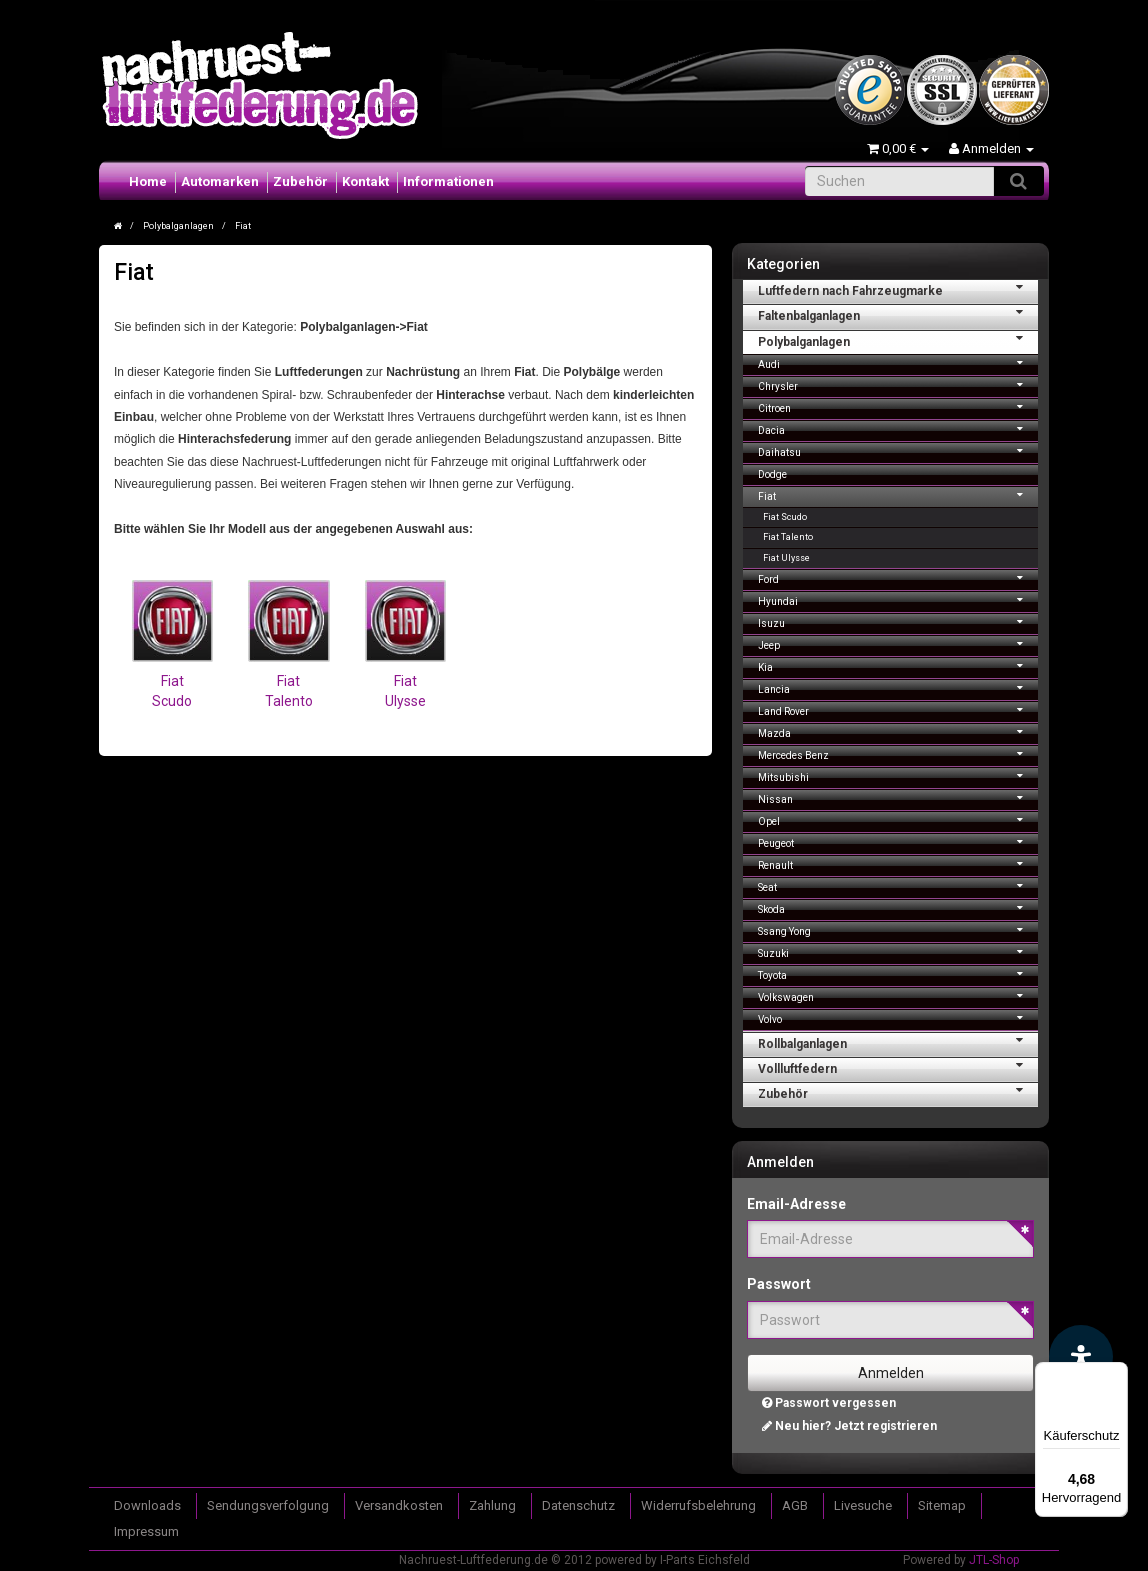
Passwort (779, 1284)
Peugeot (898, 841)
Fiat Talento (788, 537)
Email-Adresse (796, 1204)
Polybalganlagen (898, 340)
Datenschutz (578, 1505)
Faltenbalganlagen (898, 314)
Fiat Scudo (172, 684)
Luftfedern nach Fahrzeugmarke (898, 289)
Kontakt (365, 181)
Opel (898, 819)
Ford (898, 577)
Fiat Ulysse (786, 558)
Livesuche (863, 1505)
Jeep (898, 643)
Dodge (772, 474)
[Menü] (1116, 1374)
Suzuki (898, 951)
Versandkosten (399, 1505)
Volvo (898, 1017)
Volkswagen (898, 995)
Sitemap (942, 1505)
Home (148, 181)
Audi (898, 362)
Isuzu (898, 621)
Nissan (898, 797)
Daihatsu (898, 450)
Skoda (898, 907)
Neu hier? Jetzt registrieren (849, 1426)
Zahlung (492, 1505)
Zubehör (300, 181)
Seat (898, 885)
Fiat (898, 494)
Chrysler (898, 384)
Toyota (898, 973)
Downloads (147, 1505)
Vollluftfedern (898, 1067)
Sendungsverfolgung (268, 1505)
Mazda (898, 731)
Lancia (898, 687)
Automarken (220, 181)
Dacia (898, 428)
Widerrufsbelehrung (698, 1505)
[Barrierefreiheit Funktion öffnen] (1081, 1357)
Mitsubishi (898, 775)
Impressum (146, 1531)
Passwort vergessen (829, 1403)
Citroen (898, 406)
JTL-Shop (994, 1560)
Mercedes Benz (898, 753)
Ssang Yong (898, 929)
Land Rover (898, 709)
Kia (898, 665)
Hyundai (898, 599)
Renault (898, 863)
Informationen (448, 181)
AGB (795, 1505)
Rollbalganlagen (898, 1042)
